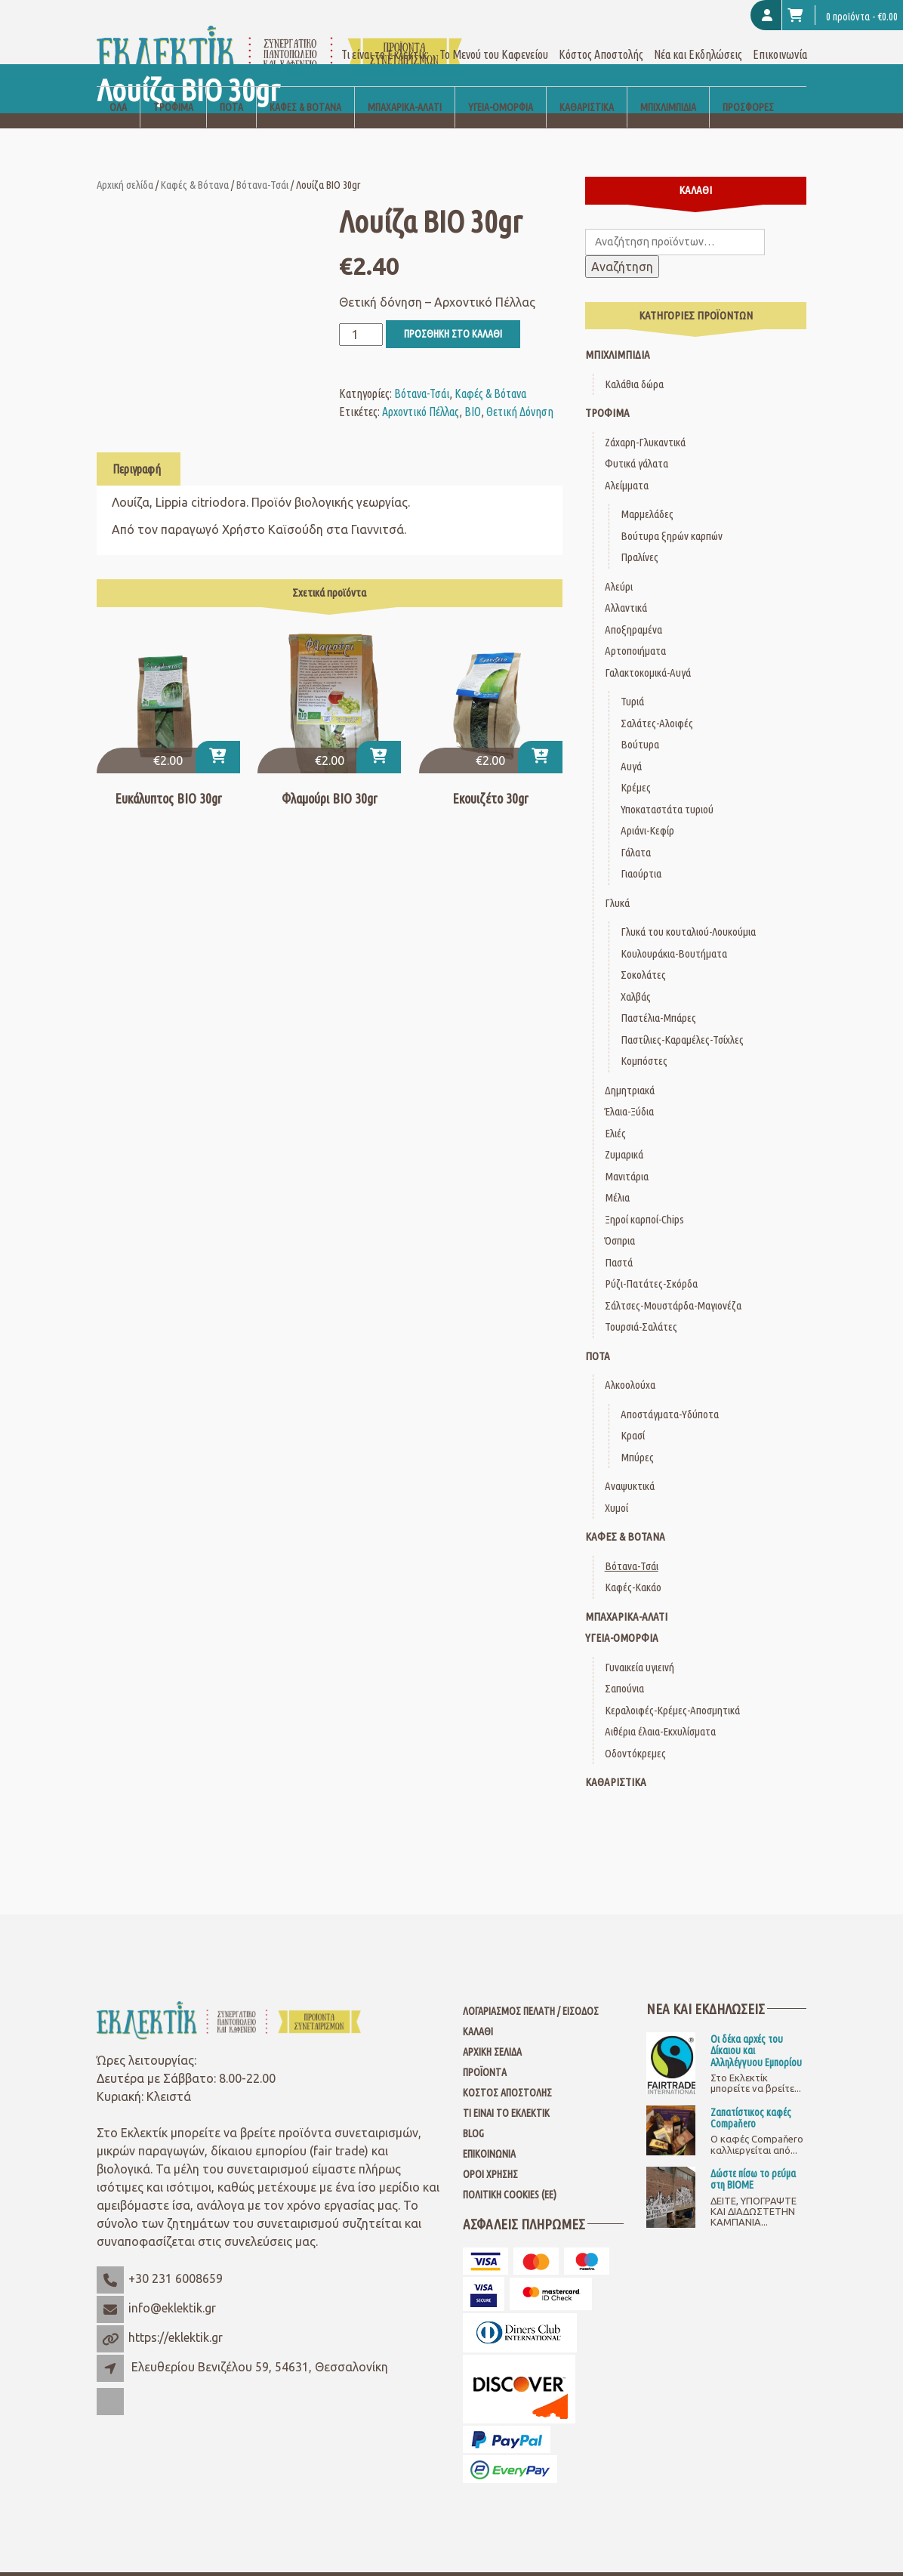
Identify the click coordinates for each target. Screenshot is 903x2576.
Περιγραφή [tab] (136, 451)
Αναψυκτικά (630, 1467)
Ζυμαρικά (624, 1136)
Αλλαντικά (626, 589)
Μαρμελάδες (647, 495)
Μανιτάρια (627, 1158)
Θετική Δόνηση (519, 393)
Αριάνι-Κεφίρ (647, 812)
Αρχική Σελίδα (492, 2034)
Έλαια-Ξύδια (629, 1093)
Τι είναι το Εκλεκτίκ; (385, 36)
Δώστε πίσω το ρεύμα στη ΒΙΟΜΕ (753, 2161)
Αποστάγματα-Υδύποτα (670, 1396)
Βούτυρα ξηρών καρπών (672, 517)
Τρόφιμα (173, 89)
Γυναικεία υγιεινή (639, 1649)
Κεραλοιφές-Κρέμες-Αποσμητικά (672, 1692)
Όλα (118, 89)
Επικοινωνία (780, 36)
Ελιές (615, 1115)
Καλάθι (478, 2013)
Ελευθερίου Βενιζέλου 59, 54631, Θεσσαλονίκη (259, 2348)
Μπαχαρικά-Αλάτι (405, 89)
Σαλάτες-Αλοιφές (657, 705)
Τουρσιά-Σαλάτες (641, 1308)
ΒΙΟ (472, 393)
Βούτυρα (640, 726)
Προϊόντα (485, 2054)
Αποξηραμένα (633, 611)
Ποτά (231, 89)
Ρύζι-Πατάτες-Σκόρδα (651, 1265)
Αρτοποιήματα (635, 632)
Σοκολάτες (643, 956)
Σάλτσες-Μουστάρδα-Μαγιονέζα (673, 1287)
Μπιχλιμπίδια (668, 89)
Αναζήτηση (622, 248)
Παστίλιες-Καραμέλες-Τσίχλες (682, 1021)
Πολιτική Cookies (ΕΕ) (509, 2176)
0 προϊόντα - (842, 15)
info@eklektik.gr (172, 2290)
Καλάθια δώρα (634, 365)
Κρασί (633, 1417)
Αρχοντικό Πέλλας (420, 393)
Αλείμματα (627, 467)
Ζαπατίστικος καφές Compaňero (750, 2099)
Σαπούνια (624, 1670)
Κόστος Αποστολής (601, 36)
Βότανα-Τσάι (262, 166)
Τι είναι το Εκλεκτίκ (506, 2095)
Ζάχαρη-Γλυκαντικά (645, 424)
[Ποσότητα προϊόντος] (361, 316)
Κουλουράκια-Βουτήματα (674, 935)
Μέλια (617, 1179)
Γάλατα (636, 834)
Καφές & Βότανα (305, 89)
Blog (473, 2115)
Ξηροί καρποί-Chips (644, 1201)
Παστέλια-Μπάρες (658, 999)
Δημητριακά (630, 1072)
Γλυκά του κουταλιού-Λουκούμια (688, 913)
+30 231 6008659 (175, 2260)
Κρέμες (636, 769)
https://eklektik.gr (175, 2319)
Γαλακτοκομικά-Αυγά (648, 654)
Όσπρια (620, 1222)
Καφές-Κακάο (633, 1569)
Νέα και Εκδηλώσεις (698, 36)
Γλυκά (617, 884)
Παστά (619, 1244)
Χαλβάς (636, 978)
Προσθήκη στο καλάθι (453, 316)
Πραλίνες (639, 538)
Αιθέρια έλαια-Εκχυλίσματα (660, 1713)
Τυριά (632, 683)
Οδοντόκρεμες (635, 1735)
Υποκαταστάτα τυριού (667, 791)
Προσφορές (748, 89)
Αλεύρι (619, 568)
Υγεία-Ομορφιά (500, 89)
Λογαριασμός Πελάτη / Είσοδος (531, 1993)
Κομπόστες (644, 1042)
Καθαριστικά (586, 89)
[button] (218, 738)
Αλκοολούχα (630, 1366)
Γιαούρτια (641, 855)
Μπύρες (637, 1439)
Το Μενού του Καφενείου (493, 36)
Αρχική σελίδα (125, 166)
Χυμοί (616, 1489)
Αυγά (631, 748)
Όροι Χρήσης (490, 2156)
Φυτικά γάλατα (636, 445)
